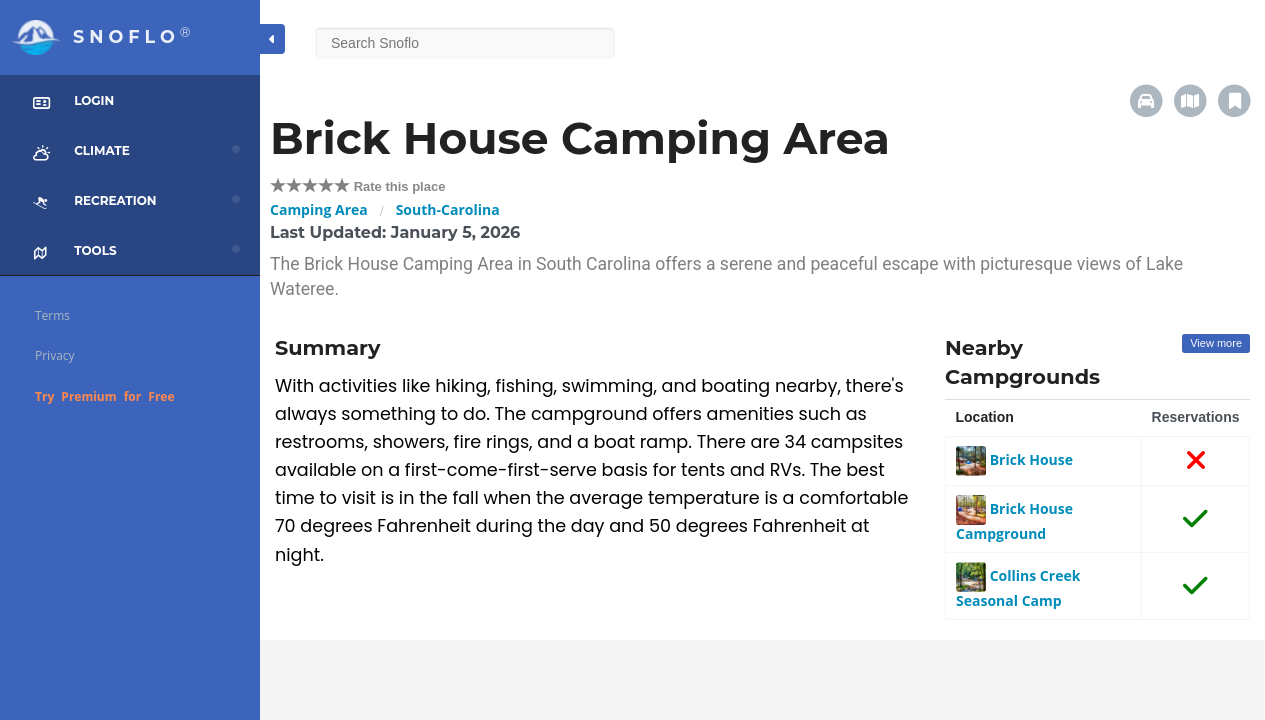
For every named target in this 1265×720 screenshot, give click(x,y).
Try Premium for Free (105, 396)
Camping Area (319, 209)
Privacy (55, 355)
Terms (52, 315)
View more (1216, 343)
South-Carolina (448, 209)
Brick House (1014, 459)
